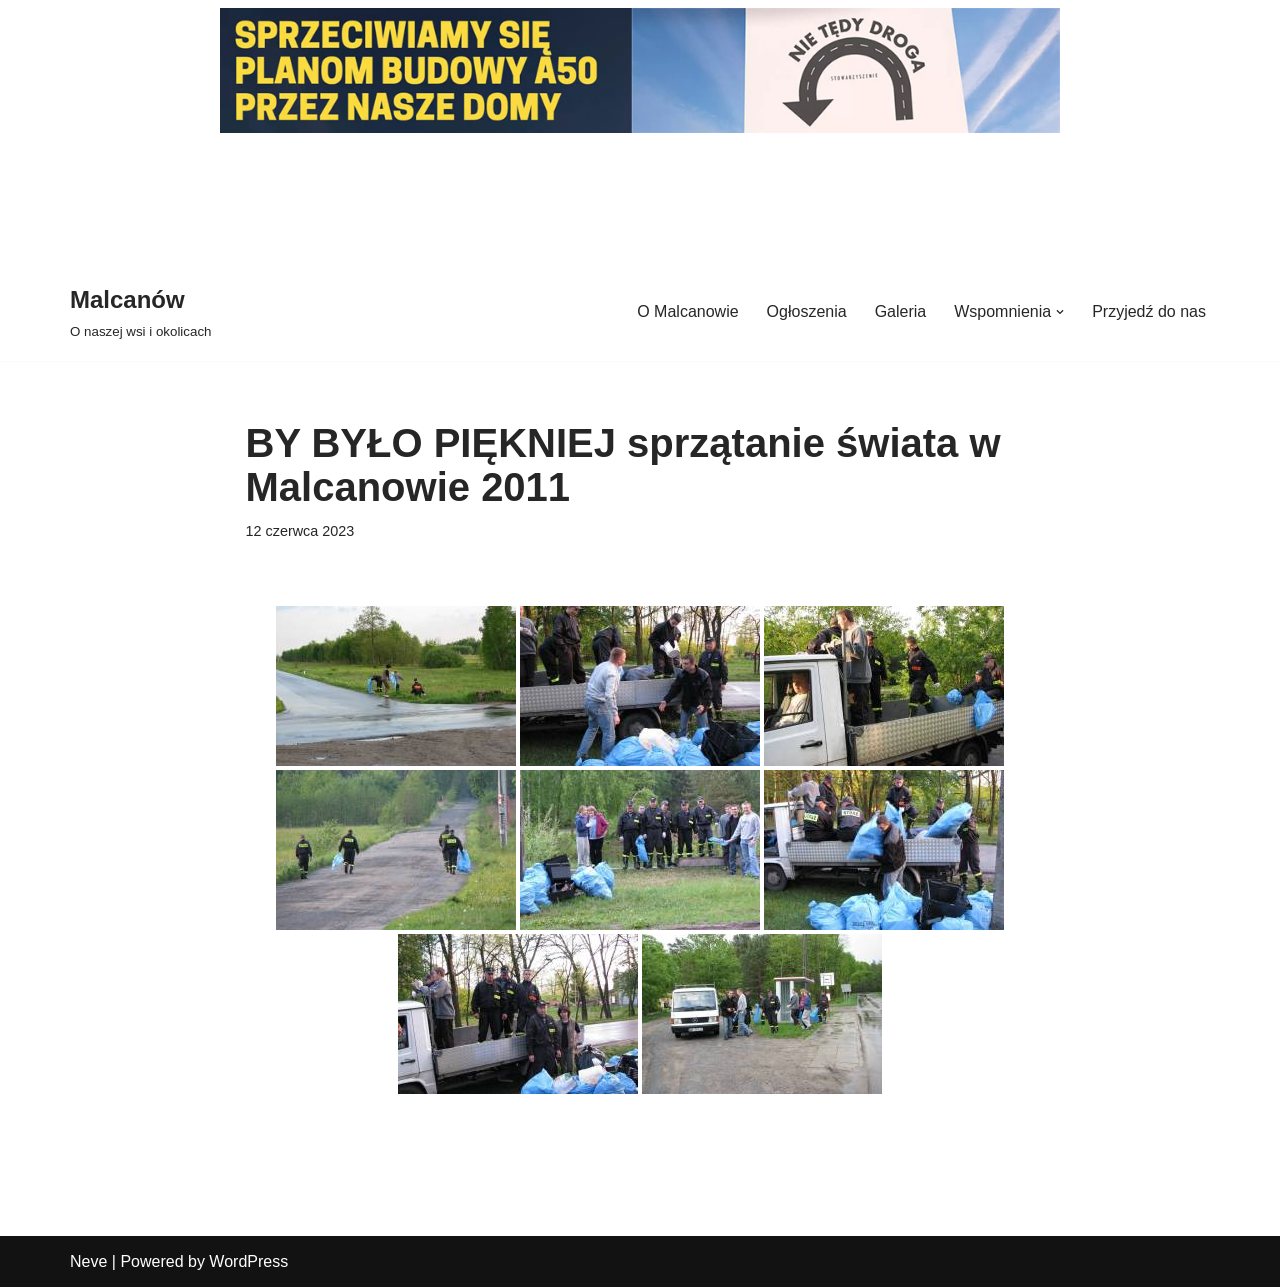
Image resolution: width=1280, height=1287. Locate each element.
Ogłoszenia (807, 311)
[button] (1060, 312)
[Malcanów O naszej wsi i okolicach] (140, 311)
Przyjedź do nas (1149, 311)
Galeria (901, 311)
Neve (88, 1261)
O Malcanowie (687, 311)
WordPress (248, 1261)
